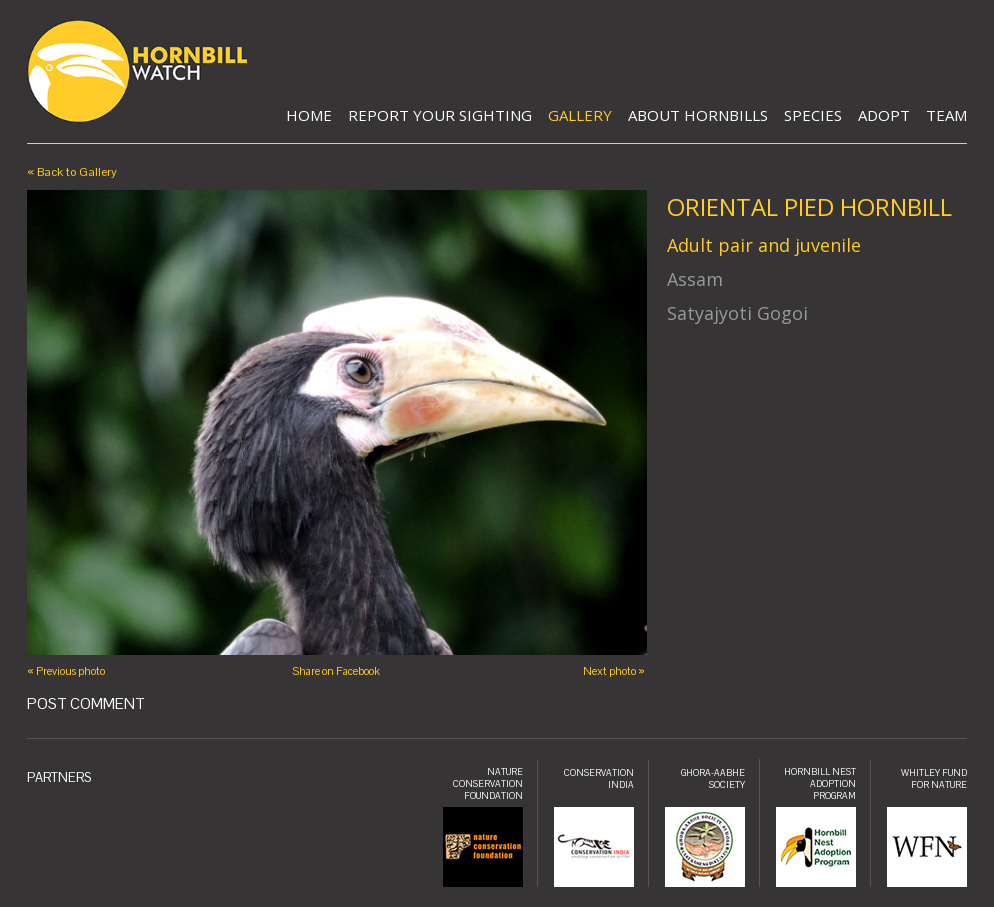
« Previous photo (66, 671)
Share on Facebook (336, 671)
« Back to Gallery (72, 172)
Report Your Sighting (440, 115)
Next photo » (614, 671)
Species (813, 115)
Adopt (884, 115)
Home (309, 115)
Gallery (580, 115)
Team (946, 115)
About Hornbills (698, 115)
